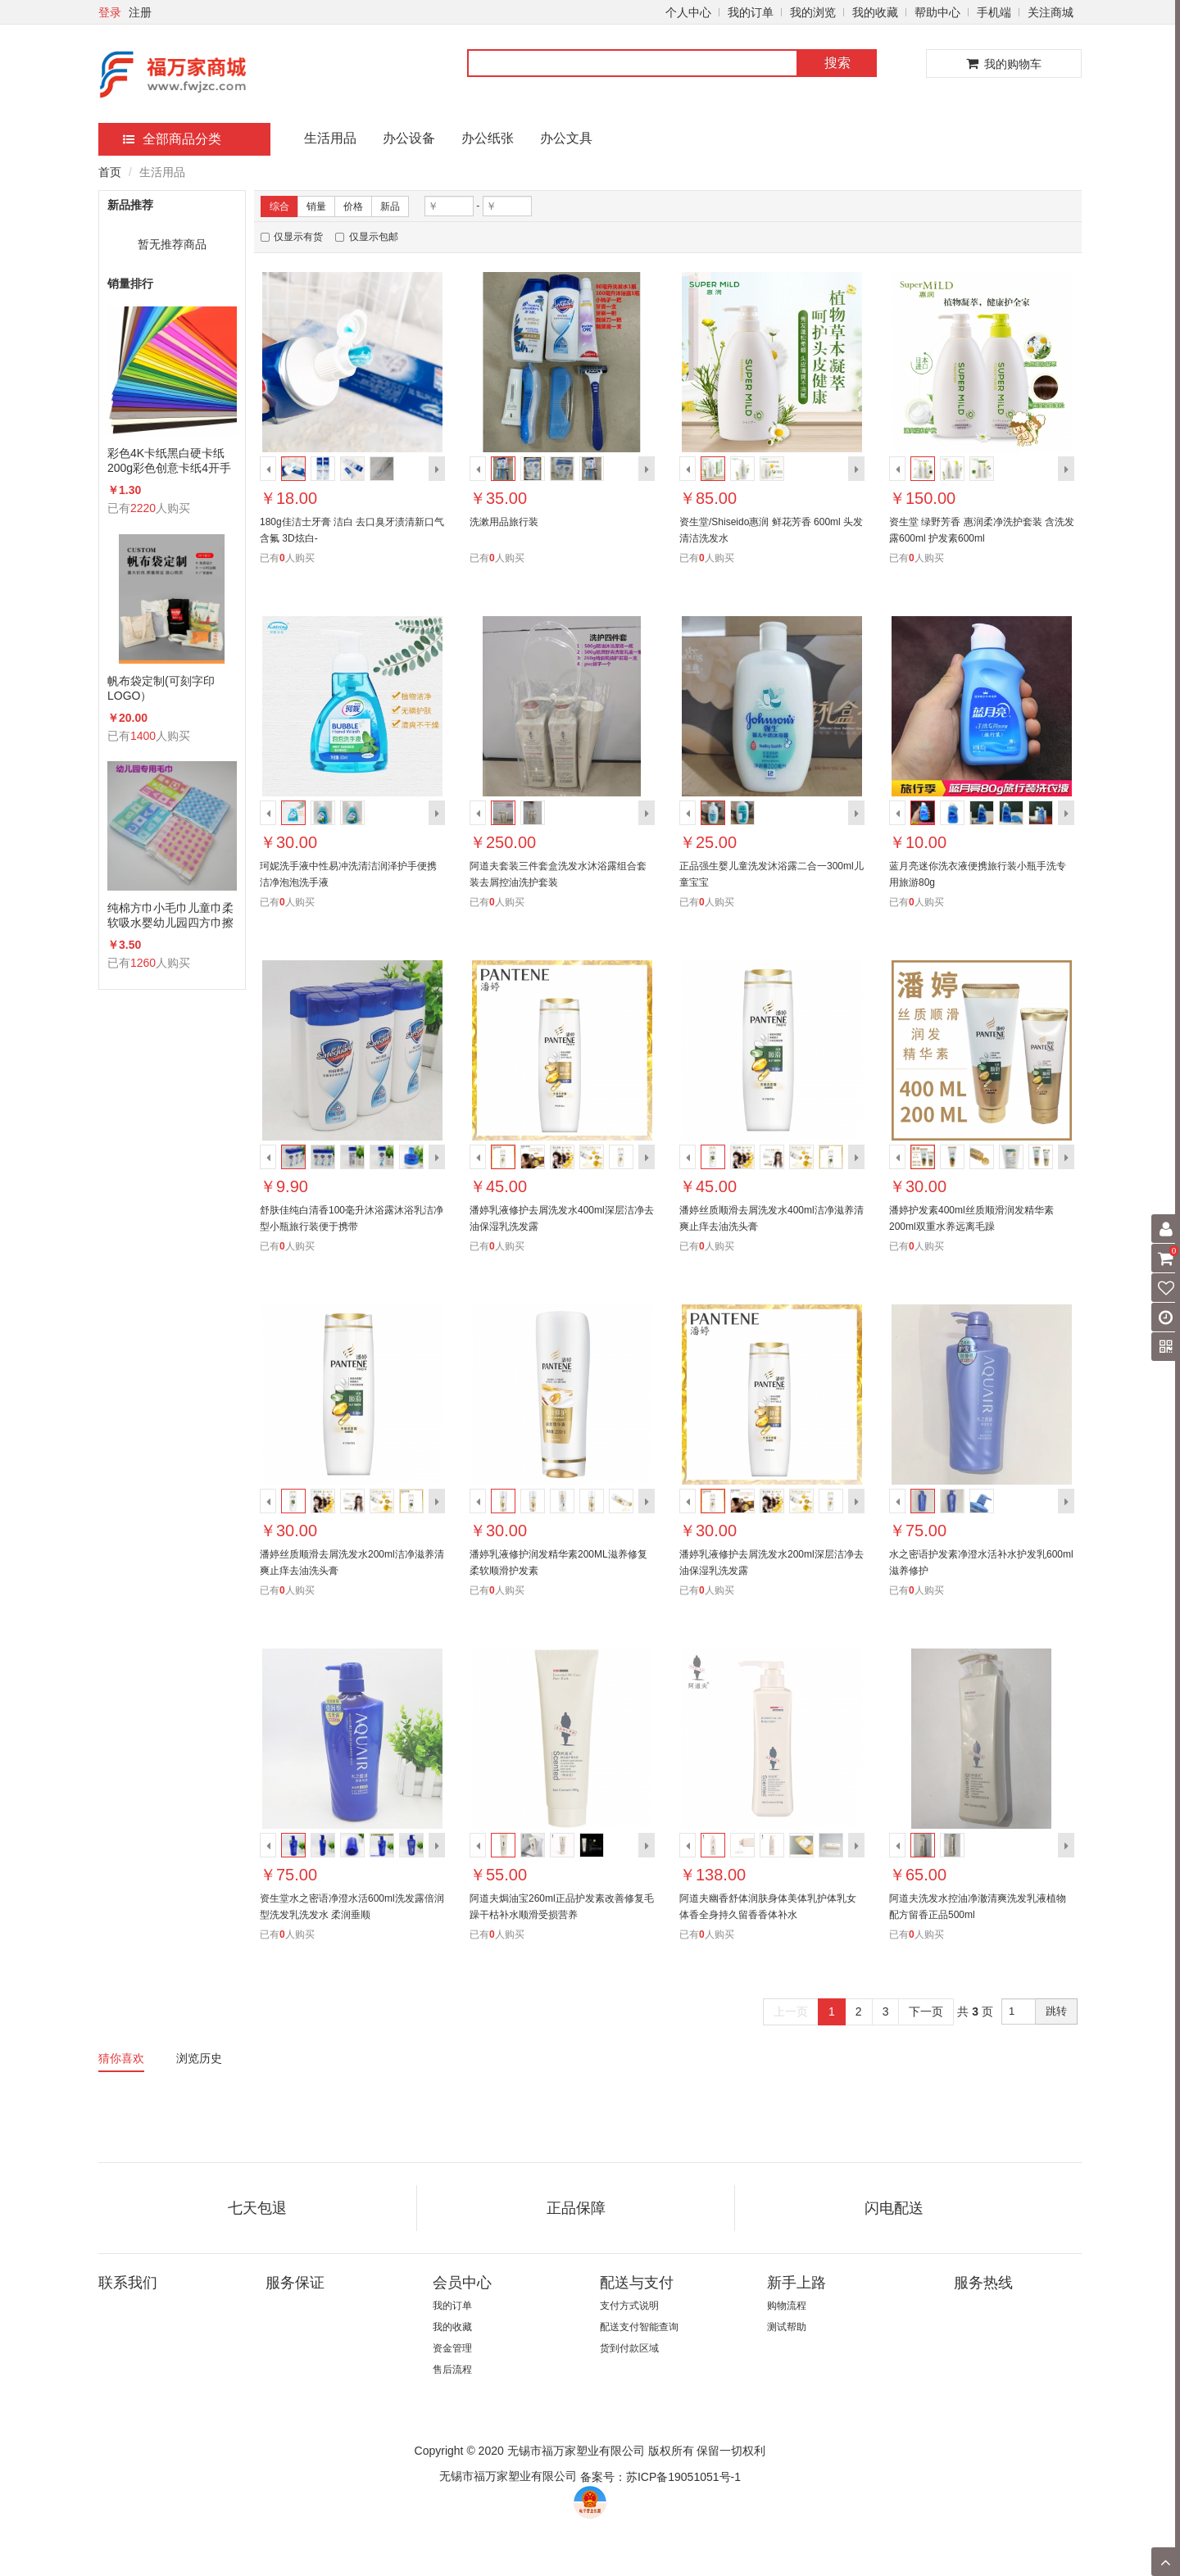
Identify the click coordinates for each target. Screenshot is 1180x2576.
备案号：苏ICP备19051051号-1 (660, 2476)
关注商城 (1050, 12)
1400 (143, 735)
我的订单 (751, 12)
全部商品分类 (172, 139)
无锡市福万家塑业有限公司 (508, 2476)
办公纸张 (487, 138)
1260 (143, 962)
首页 (109, 172)
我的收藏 (875, 12)
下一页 (926, 2011)
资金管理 (452, 2348)
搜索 (837, 63)
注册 (140, 12)
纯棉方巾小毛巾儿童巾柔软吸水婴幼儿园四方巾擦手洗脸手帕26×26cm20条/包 (170, 915)
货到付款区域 (629, 2348)
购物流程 (786, 2305)
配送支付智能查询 (639, 2327)
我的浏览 (813, 12)
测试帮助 (786, 2327)
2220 (143, 508)
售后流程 (452, 2369)
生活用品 (330, 138)
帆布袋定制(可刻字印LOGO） (161, 688)
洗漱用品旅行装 (504, 522)
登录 (109, 12)
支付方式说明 (629, 2305)
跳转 (1056, 2011)
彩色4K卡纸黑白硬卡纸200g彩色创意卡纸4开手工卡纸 (169, 461)
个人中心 (688, 12)
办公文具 (566, 138)
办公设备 (409, 138)
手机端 (994, 12)
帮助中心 (937, 12)
